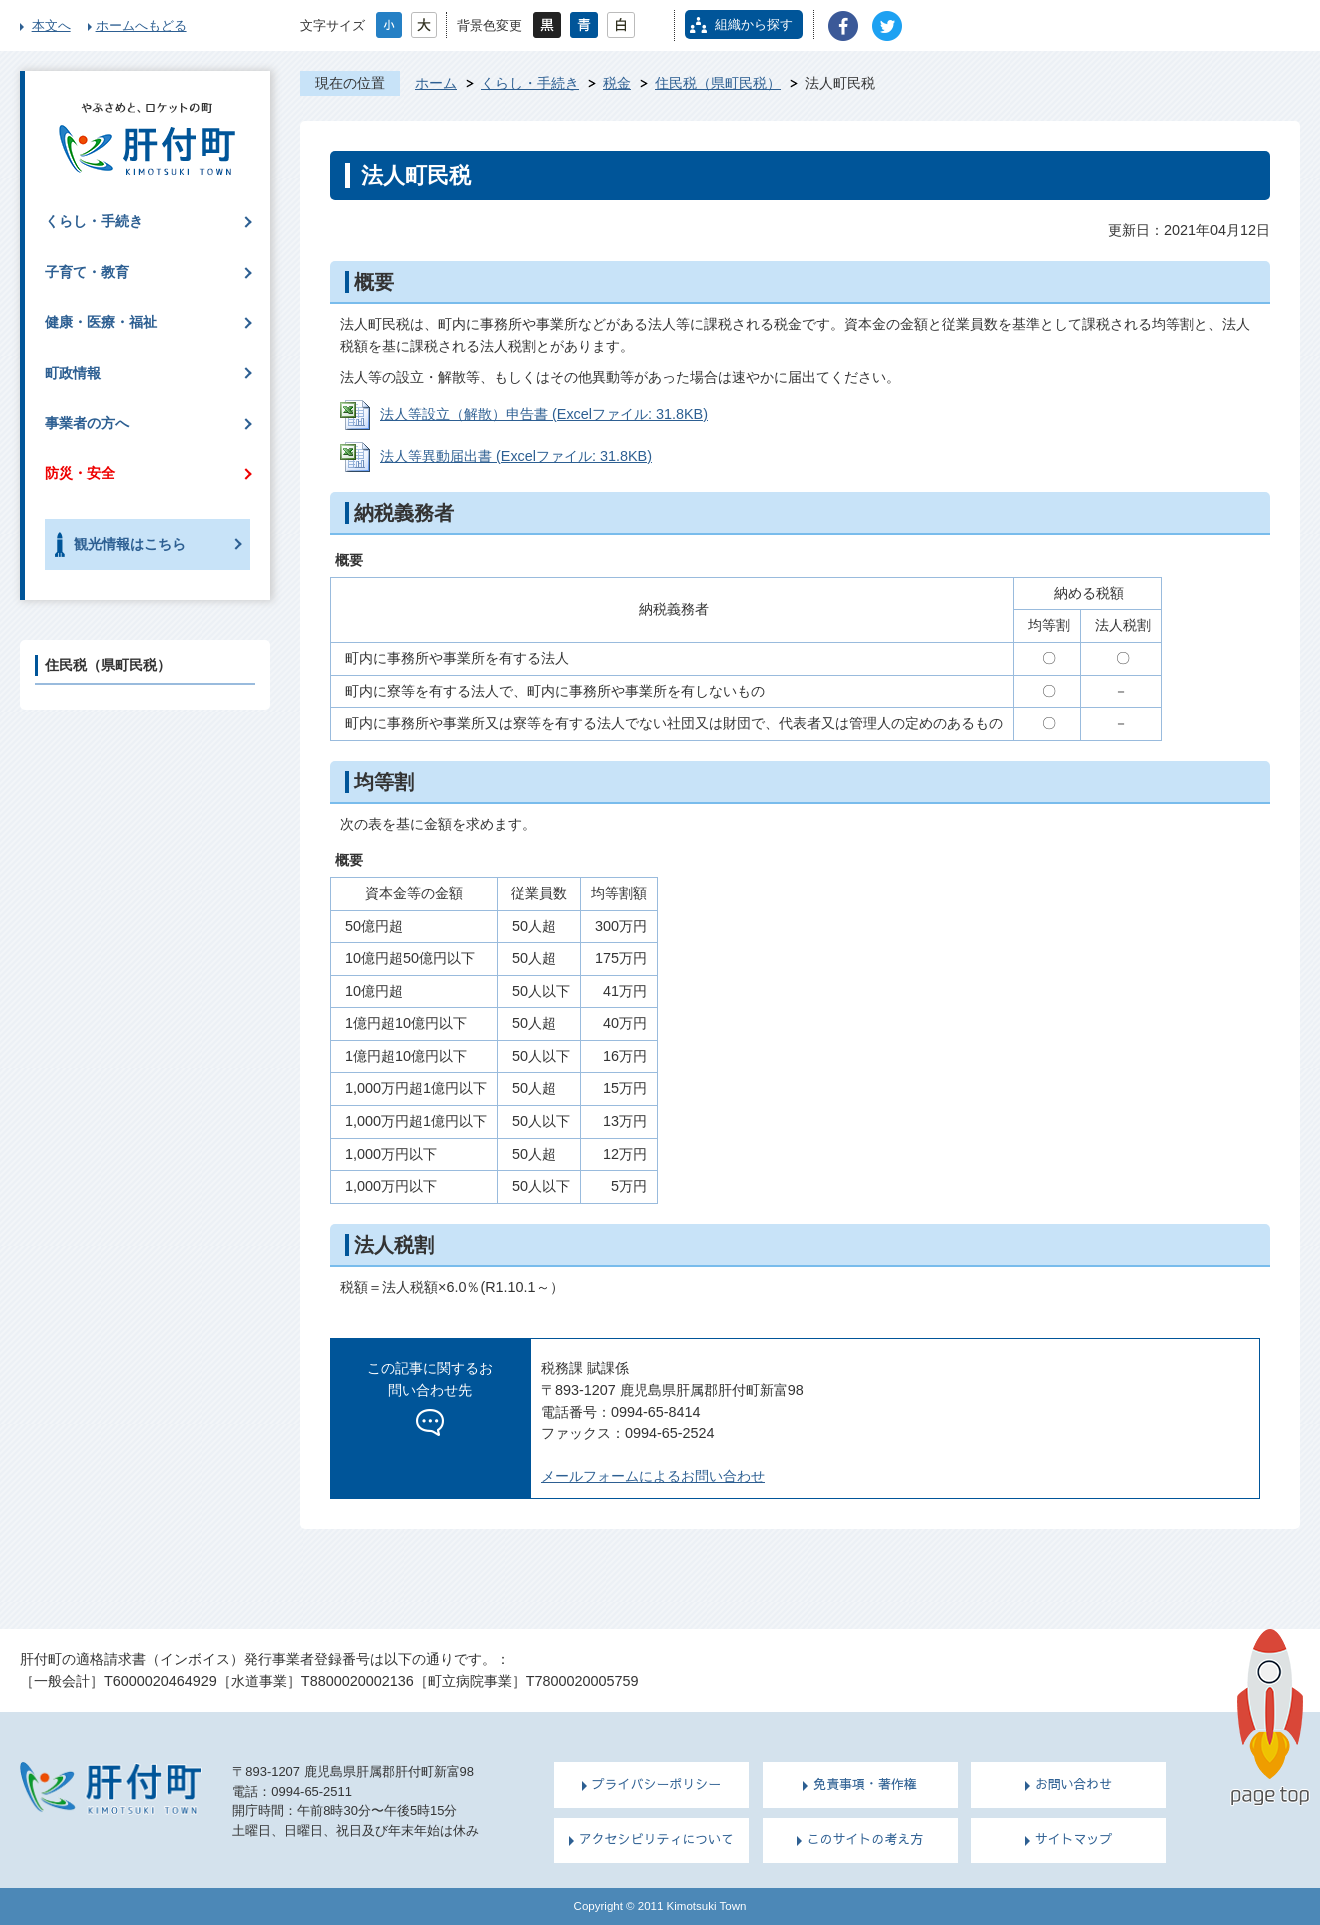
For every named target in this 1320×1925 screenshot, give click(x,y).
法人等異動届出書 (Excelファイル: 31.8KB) (516, 456)
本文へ (51, 25)
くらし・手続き (530, 83)
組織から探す (754, 24)
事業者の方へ (87, 423)
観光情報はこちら (130, 544)
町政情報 (73, 373)
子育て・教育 (87, 272)
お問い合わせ (1074, 1784)
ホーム (436, 83)
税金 (617, 83)
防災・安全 (80, 473)
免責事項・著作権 (865, 1784)
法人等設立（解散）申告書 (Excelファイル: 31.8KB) (544, 414)
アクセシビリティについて (656, 1839)
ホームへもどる (141, 25)
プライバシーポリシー (657, 1784)
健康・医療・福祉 (101, 322)
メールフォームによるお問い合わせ (653, 1476)
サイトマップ (1074, 1839)
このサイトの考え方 (865, 1839)
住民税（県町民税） (718, 83)
